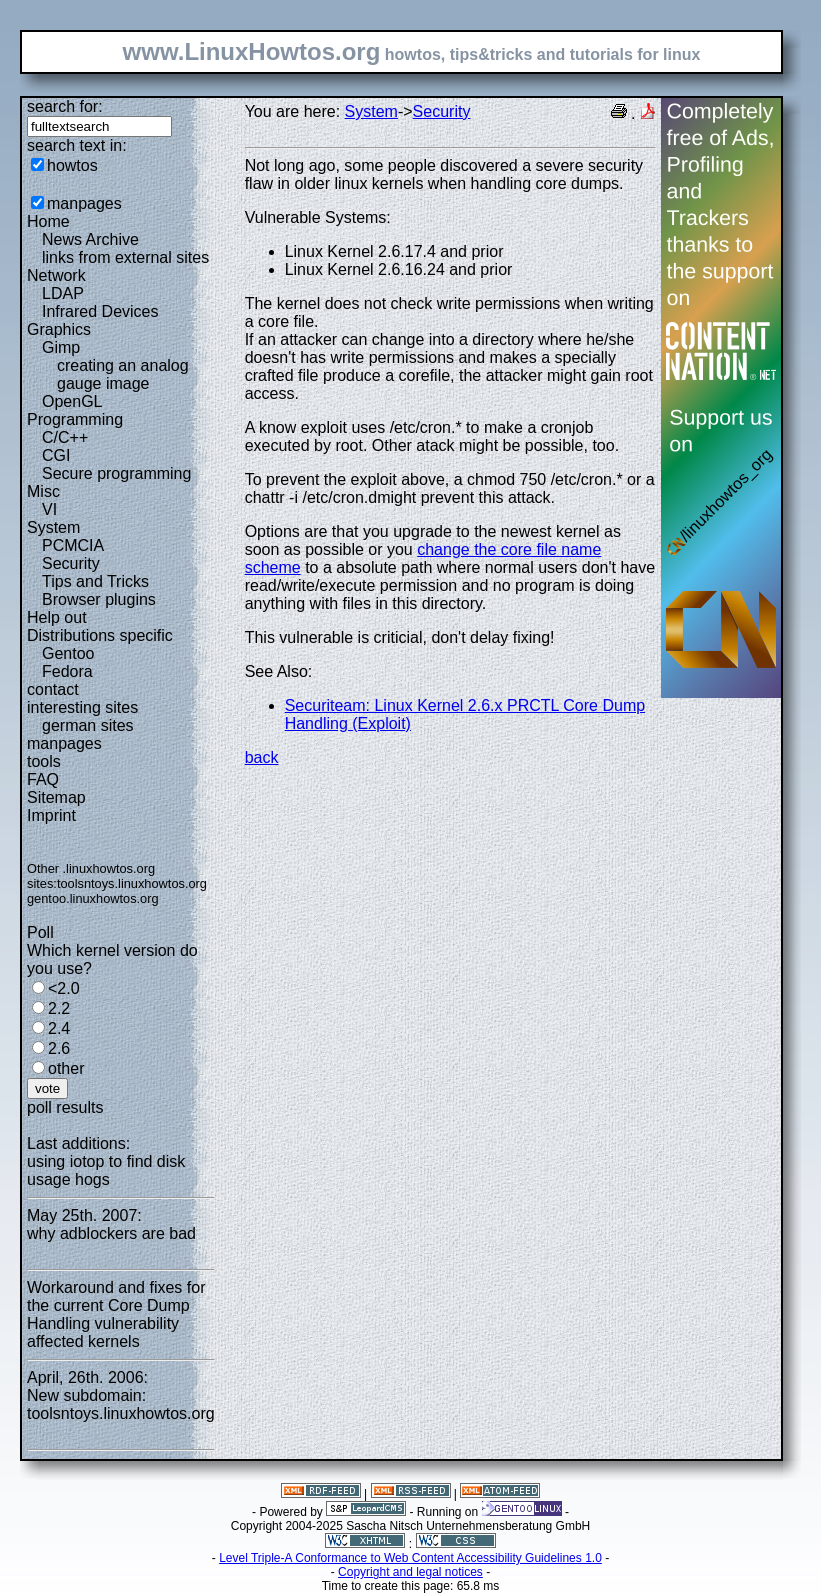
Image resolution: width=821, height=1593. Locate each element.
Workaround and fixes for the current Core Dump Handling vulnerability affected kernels (116, 1314)
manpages (84, 203)
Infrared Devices (100, 311)
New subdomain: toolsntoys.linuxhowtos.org (121, 1404)
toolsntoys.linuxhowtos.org (132, 883)
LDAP (63, 293)
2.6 (59, 1048)
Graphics (59, 329)
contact (53, 689)
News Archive (90, 239)
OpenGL (72, 401)
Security (71, 563)
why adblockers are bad (111, 1233)
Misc (43, 491)
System (53, 527)
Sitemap (56, 797)
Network (56, 275)
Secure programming (116, 473)
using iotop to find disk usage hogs (106, 1170)
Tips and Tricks (95, 581)
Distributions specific (100, 635)
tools (44, 761)
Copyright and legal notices (410, 1572)
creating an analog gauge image (123, 374)
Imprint (51, 815)
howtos (72, 165)
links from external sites (125, 257)
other (66, 1068)
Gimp (61, 347)
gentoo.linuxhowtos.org (93, 898)
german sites (88, 725)
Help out (57, 617)
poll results (65, 1107)
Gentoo (68, 653)
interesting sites (82, 707)
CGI (56, 455)
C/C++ (65, 437)
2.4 (59, 1028)
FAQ (43, 779)
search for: (65, 106)
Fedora (67, 671)
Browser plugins (99, 599)
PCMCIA (73, 545)
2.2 (59, 1008)
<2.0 (64, 988)
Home (48, 221)
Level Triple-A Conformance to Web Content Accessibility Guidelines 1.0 (410, 1558)
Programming (75, 419)
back (262, 757)
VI (49, 509)
